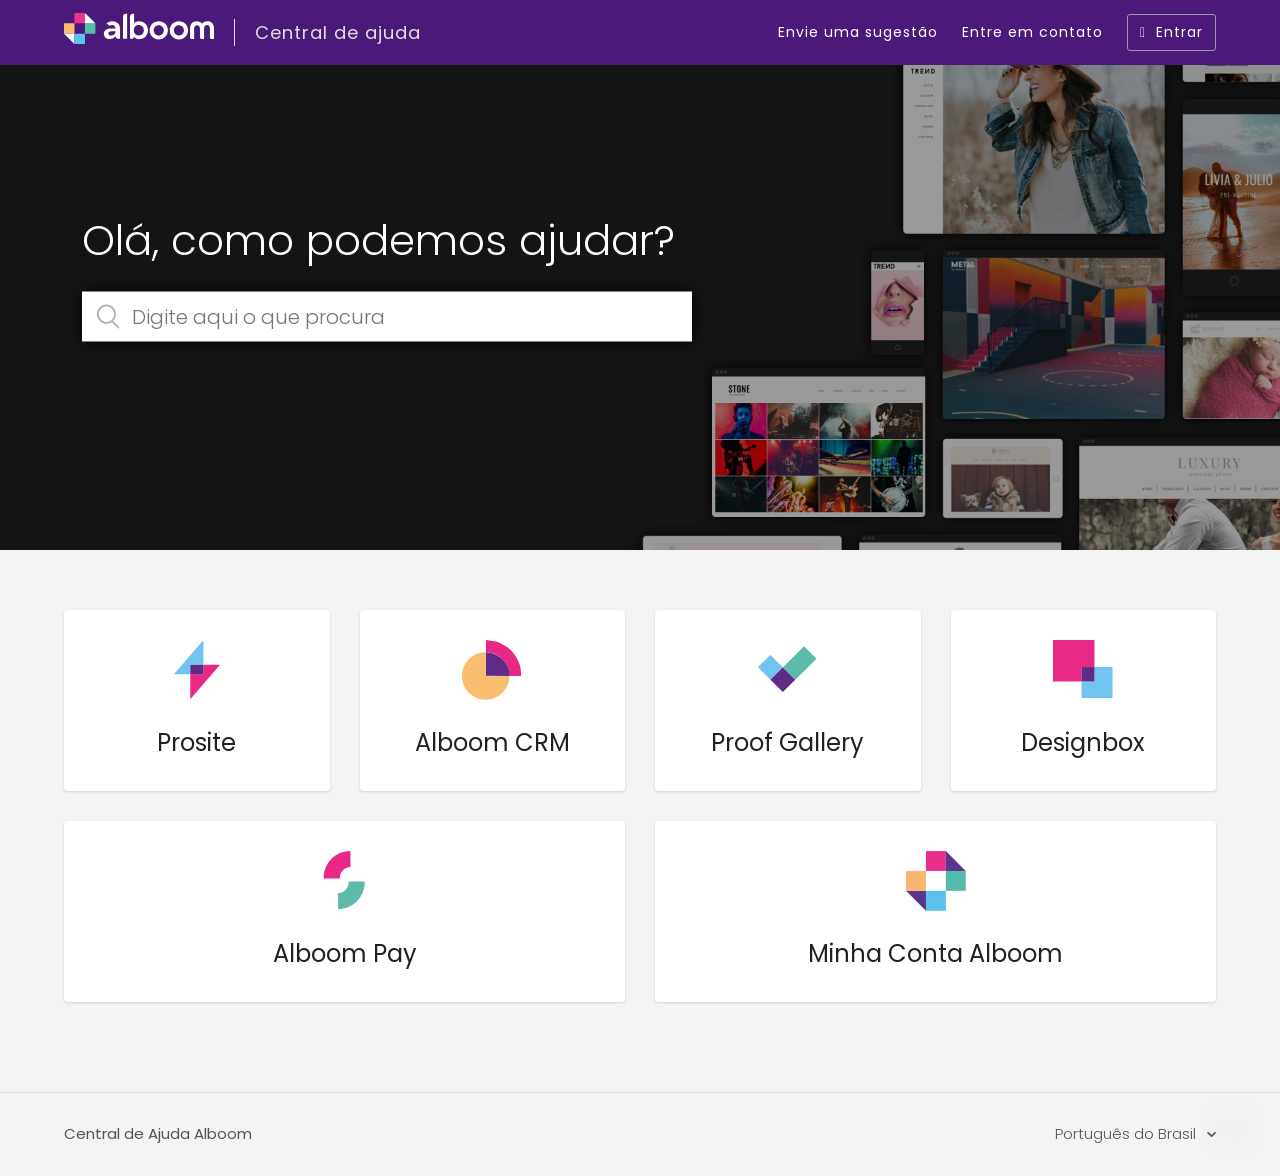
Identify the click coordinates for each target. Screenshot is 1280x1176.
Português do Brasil (1127, 1133)
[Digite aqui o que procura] (387, 317)
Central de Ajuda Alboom (158, 1133)
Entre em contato (1032, 32)
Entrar (1171, 32)
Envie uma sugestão (858, 32)
